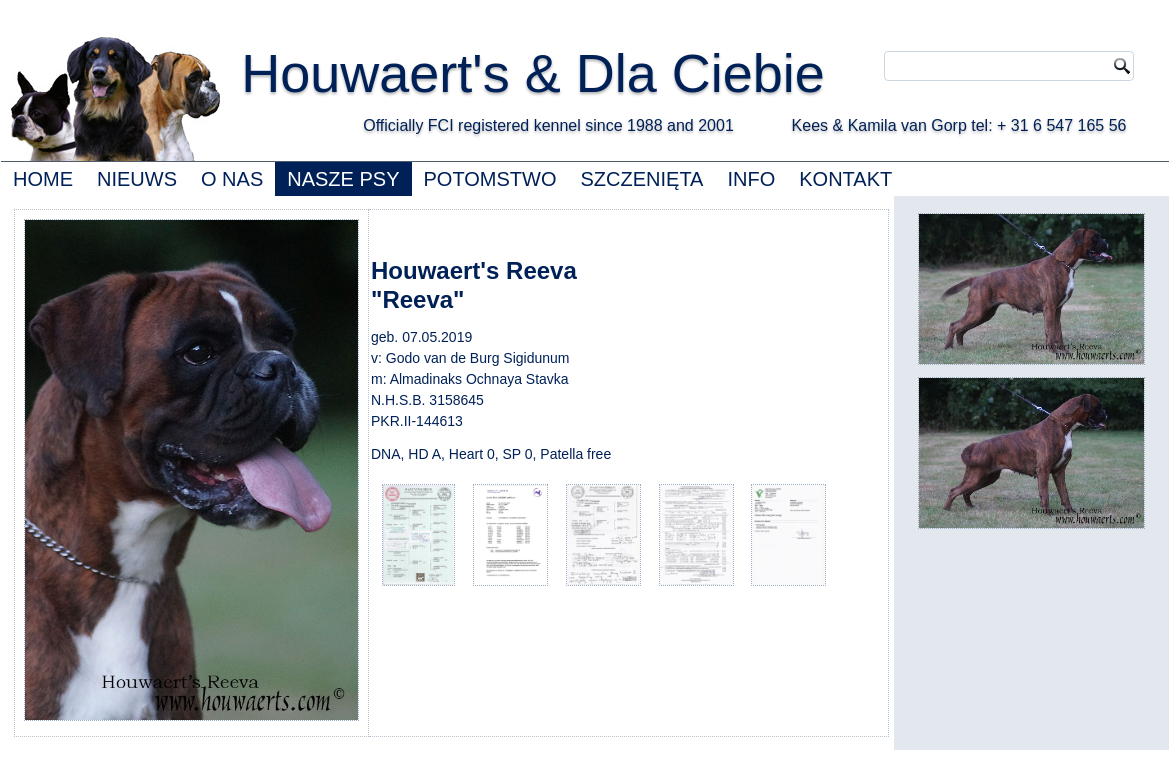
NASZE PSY (343, 179)
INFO (751, 179)
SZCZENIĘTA (641, 179)
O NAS (232, 179)
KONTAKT (845, 179)
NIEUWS (137, 179)
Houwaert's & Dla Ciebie (533, 73)
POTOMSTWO (490, 179)
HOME (43, 179)
